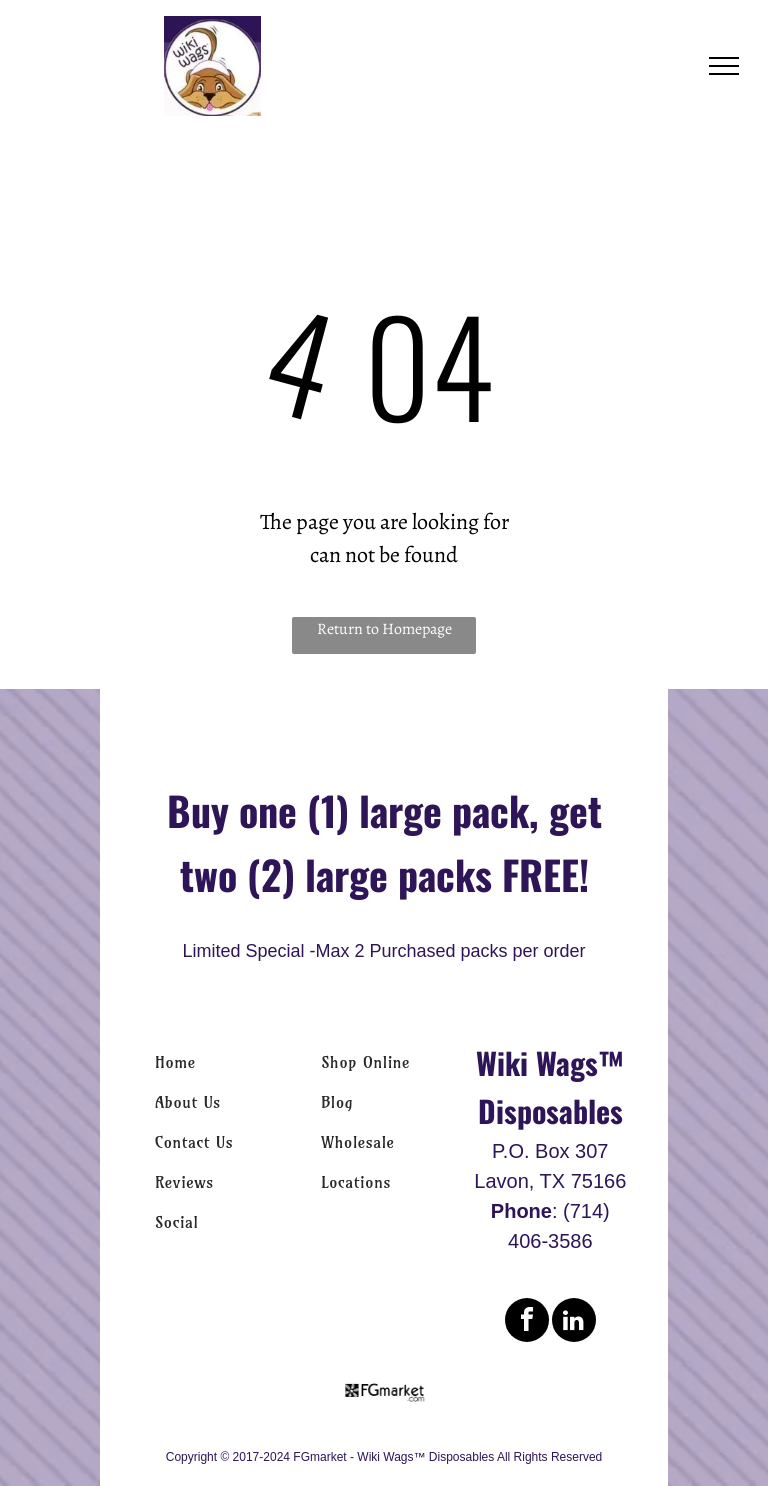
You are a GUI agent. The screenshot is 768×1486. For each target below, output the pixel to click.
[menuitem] (217, 1062)
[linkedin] (574, 1322)
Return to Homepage (384, 629)
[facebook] (527, 1322)
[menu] (724, 66)
